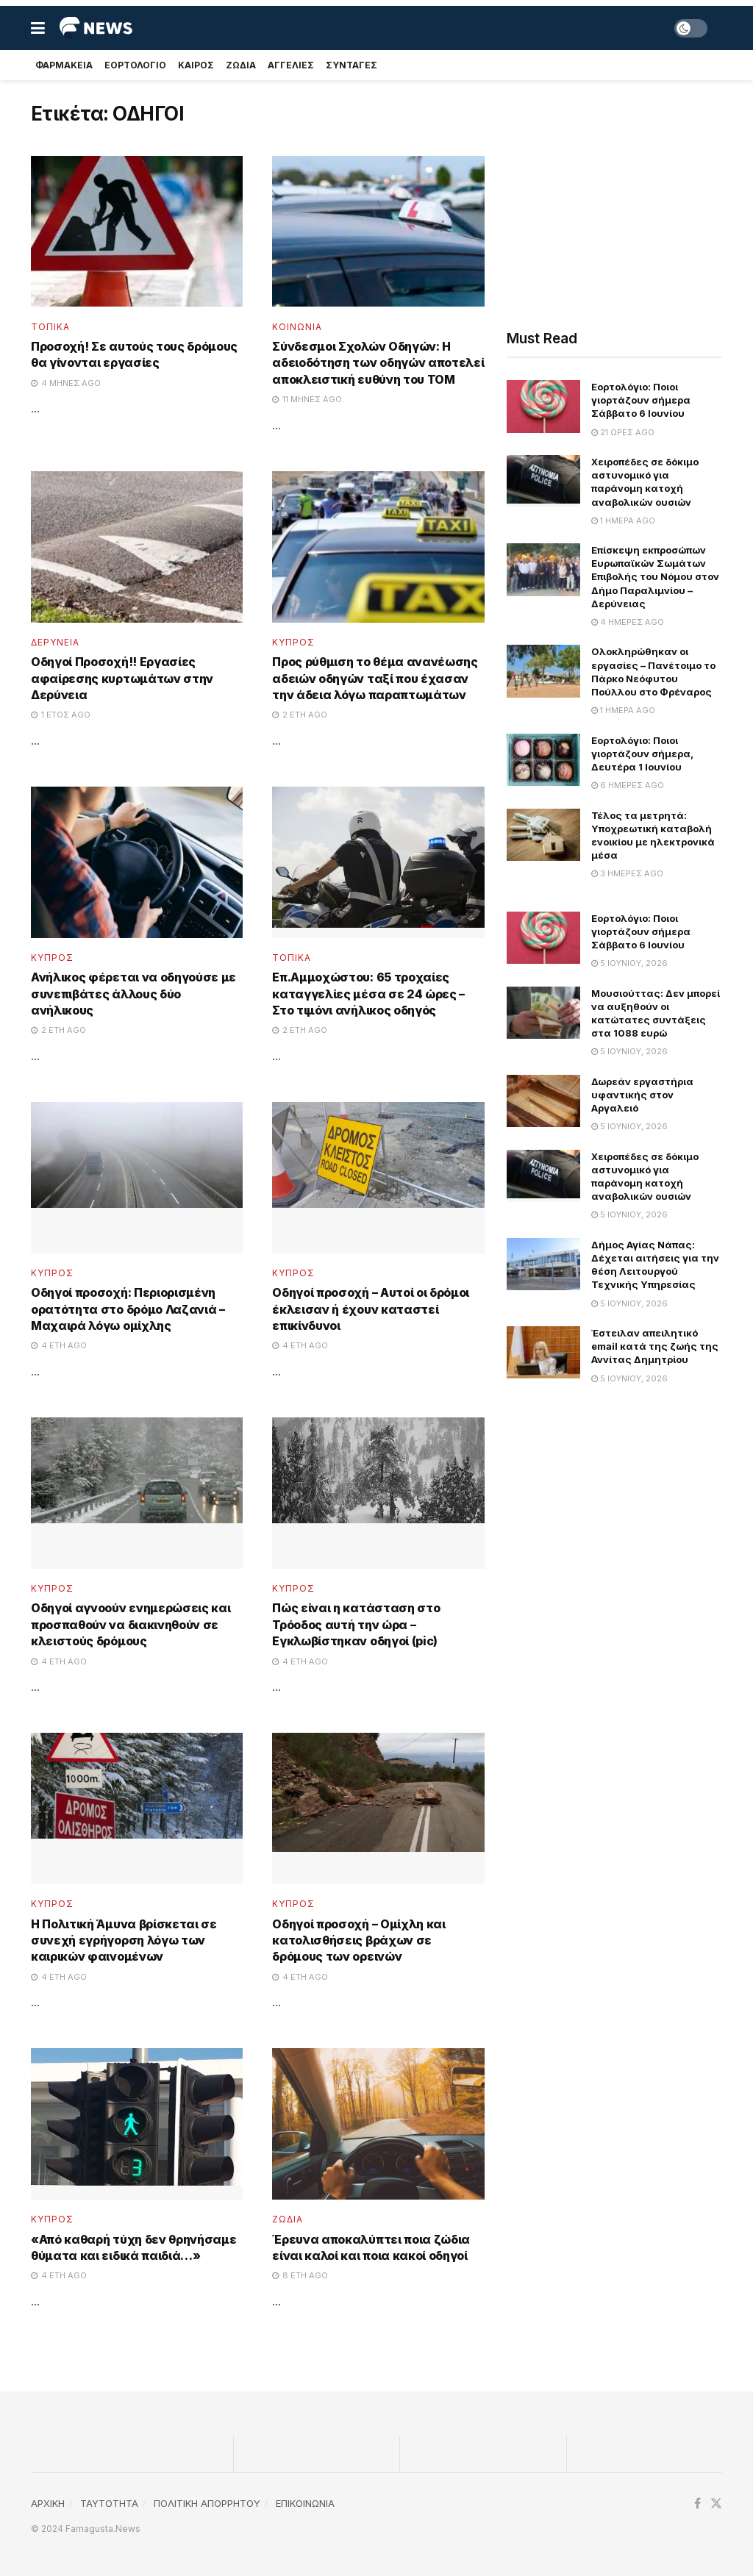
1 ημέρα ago (623, 520)
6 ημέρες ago (627, 785)
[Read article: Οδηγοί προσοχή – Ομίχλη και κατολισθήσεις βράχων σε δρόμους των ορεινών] (378, 1808)
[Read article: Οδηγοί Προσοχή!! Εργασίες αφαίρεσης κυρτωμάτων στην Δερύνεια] (137, 547)
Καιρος (196, 65)
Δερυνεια (55, 642)
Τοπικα (50, 327)
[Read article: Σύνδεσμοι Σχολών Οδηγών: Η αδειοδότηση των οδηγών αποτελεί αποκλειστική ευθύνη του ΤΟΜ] (378, 231)
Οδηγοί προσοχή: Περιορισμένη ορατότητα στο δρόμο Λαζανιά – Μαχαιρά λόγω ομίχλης (128, 1309)
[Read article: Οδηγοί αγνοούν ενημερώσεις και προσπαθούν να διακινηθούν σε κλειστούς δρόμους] (137, 1493)
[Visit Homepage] (96, 28)
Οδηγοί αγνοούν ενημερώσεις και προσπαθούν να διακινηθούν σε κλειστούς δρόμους (130, 1624)
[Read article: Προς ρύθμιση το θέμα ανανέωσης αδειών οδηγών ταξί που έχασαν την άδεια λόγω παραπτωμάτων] (378, 547)
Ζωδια (241, 65)
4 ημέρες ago (627, 622)
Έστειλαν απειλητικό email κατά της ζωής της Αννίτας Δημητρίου (654, 1346)
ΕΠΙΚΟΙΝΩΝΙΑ (305, 2503)
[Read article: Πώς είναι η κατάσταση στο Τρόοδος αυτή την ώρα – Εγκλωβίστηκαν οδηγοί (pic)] (378, 1493)
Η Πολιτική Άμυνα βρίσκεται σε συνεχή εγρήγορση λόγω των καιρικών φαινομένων (124, 1940)
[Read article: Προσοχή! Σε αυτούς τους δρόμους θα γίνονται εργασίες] (137, 231)
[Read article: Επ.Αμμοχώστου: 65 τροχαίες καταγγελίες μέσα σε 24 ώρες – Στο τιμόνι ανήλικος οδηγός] (378, 862)
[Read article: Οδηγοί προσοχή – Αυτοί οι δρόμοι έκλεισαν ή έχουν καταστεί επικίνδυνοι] (378, 1177)
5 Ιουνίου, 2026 (629, 963)
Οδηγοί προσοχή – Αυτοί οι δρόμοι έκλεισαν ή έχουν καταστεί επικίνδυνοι (370, 1309)
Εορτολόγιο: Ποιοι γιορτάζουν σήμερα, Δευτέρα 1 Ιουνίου (642, 753)
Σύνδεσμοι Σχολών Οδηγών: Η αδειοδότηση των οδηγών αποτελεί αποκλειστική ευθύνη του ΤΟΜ (378, 363)
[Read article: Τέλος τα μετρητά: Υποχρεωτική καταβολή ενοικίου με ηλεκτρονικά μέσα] (543, 835)
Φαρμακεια (64, 65)
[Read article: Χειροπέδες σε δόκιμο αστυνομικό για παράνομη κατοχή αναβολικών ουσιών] (543, 481)
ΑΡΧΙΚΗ (48, 2503)
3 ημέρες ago (627, 873)
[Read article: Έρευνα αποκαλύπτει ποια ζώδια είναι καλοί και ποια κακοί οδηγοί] (378, 2124)
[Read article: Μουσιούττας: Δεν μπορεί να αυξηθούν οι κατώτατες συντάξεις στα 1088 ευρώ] (543, 1013)
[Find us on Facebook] (697, 2503)
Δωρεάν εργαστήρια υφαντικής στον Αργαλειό (642, 1095)
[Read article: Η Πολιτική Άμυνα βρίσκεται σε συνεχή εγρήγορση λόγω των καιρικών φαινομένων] (137, 1808)
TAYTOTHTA (109, 2503)
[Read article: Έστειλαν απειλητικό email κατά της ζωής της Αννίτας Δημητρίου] (543, 1352)
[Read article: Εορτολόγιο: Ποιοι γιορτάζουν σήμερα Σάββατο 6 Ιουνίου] (543, 406)
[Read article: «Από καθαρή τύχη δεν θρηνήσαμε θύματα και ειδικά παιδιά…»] (137, 2124)
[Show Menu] (38, 28)
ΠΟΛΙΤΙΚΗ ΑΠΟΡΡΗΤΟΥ (207, 2503)
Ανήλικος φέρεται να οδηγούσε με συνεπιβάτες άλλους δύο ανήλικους (133, 993)
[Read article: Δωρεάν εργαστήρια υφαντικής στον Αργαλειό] (543, 1101)
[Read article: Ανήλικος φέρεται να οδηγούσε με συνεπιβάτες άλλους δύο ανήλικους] (137, 862)
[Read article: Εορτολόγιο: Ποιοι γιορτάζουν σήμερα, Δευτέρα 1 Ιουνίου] (543, 760)
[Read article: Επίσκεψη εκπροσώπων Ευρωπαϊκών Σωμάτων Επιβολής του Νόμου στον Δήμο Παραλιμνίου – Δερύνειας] (543, 569)
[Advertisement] (614, 200)
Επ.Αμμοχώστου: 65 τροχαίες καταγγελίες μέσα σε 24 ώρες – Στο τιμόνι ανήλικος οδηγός (368, 993)
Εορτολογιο (135, 65)
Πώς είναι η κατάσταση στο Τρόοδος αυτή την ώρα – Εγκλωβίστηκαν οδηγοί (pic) (356, 1624)
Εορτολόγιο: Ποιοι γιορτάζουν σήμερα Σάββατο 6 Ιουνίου (640, 400)
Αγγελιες (291, 65)
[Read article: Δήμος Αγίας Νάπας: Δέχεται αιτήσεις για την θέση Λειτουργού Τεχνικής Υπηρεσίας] (543, 1264)
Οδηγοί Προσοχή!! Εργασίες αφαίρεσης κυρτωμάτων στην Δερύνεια (122, 678)
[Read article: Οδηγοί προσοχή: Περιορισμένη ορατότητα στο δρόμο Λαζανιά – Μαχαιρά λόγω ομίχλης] (137, 1177)
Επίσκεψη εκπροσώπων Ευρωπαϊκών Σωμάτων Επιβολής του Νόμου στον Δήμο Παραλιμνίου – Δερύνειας (655, 576)
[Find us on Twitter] (716, 2503)
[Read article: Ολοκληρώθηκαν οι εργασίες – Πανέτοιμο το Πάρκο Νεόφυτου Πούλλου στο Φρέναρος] (543, 671)
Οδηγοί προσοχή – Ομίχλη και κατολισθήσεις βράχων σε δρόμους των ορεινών (358, 1940)
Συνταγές (351, 65)
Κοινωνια (297, 327)
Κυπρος (293, 642)
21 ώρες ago (622, 432)
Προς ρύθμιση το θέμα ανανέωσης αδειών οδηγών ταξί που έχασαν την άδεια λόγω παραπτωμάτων (374, 678)
